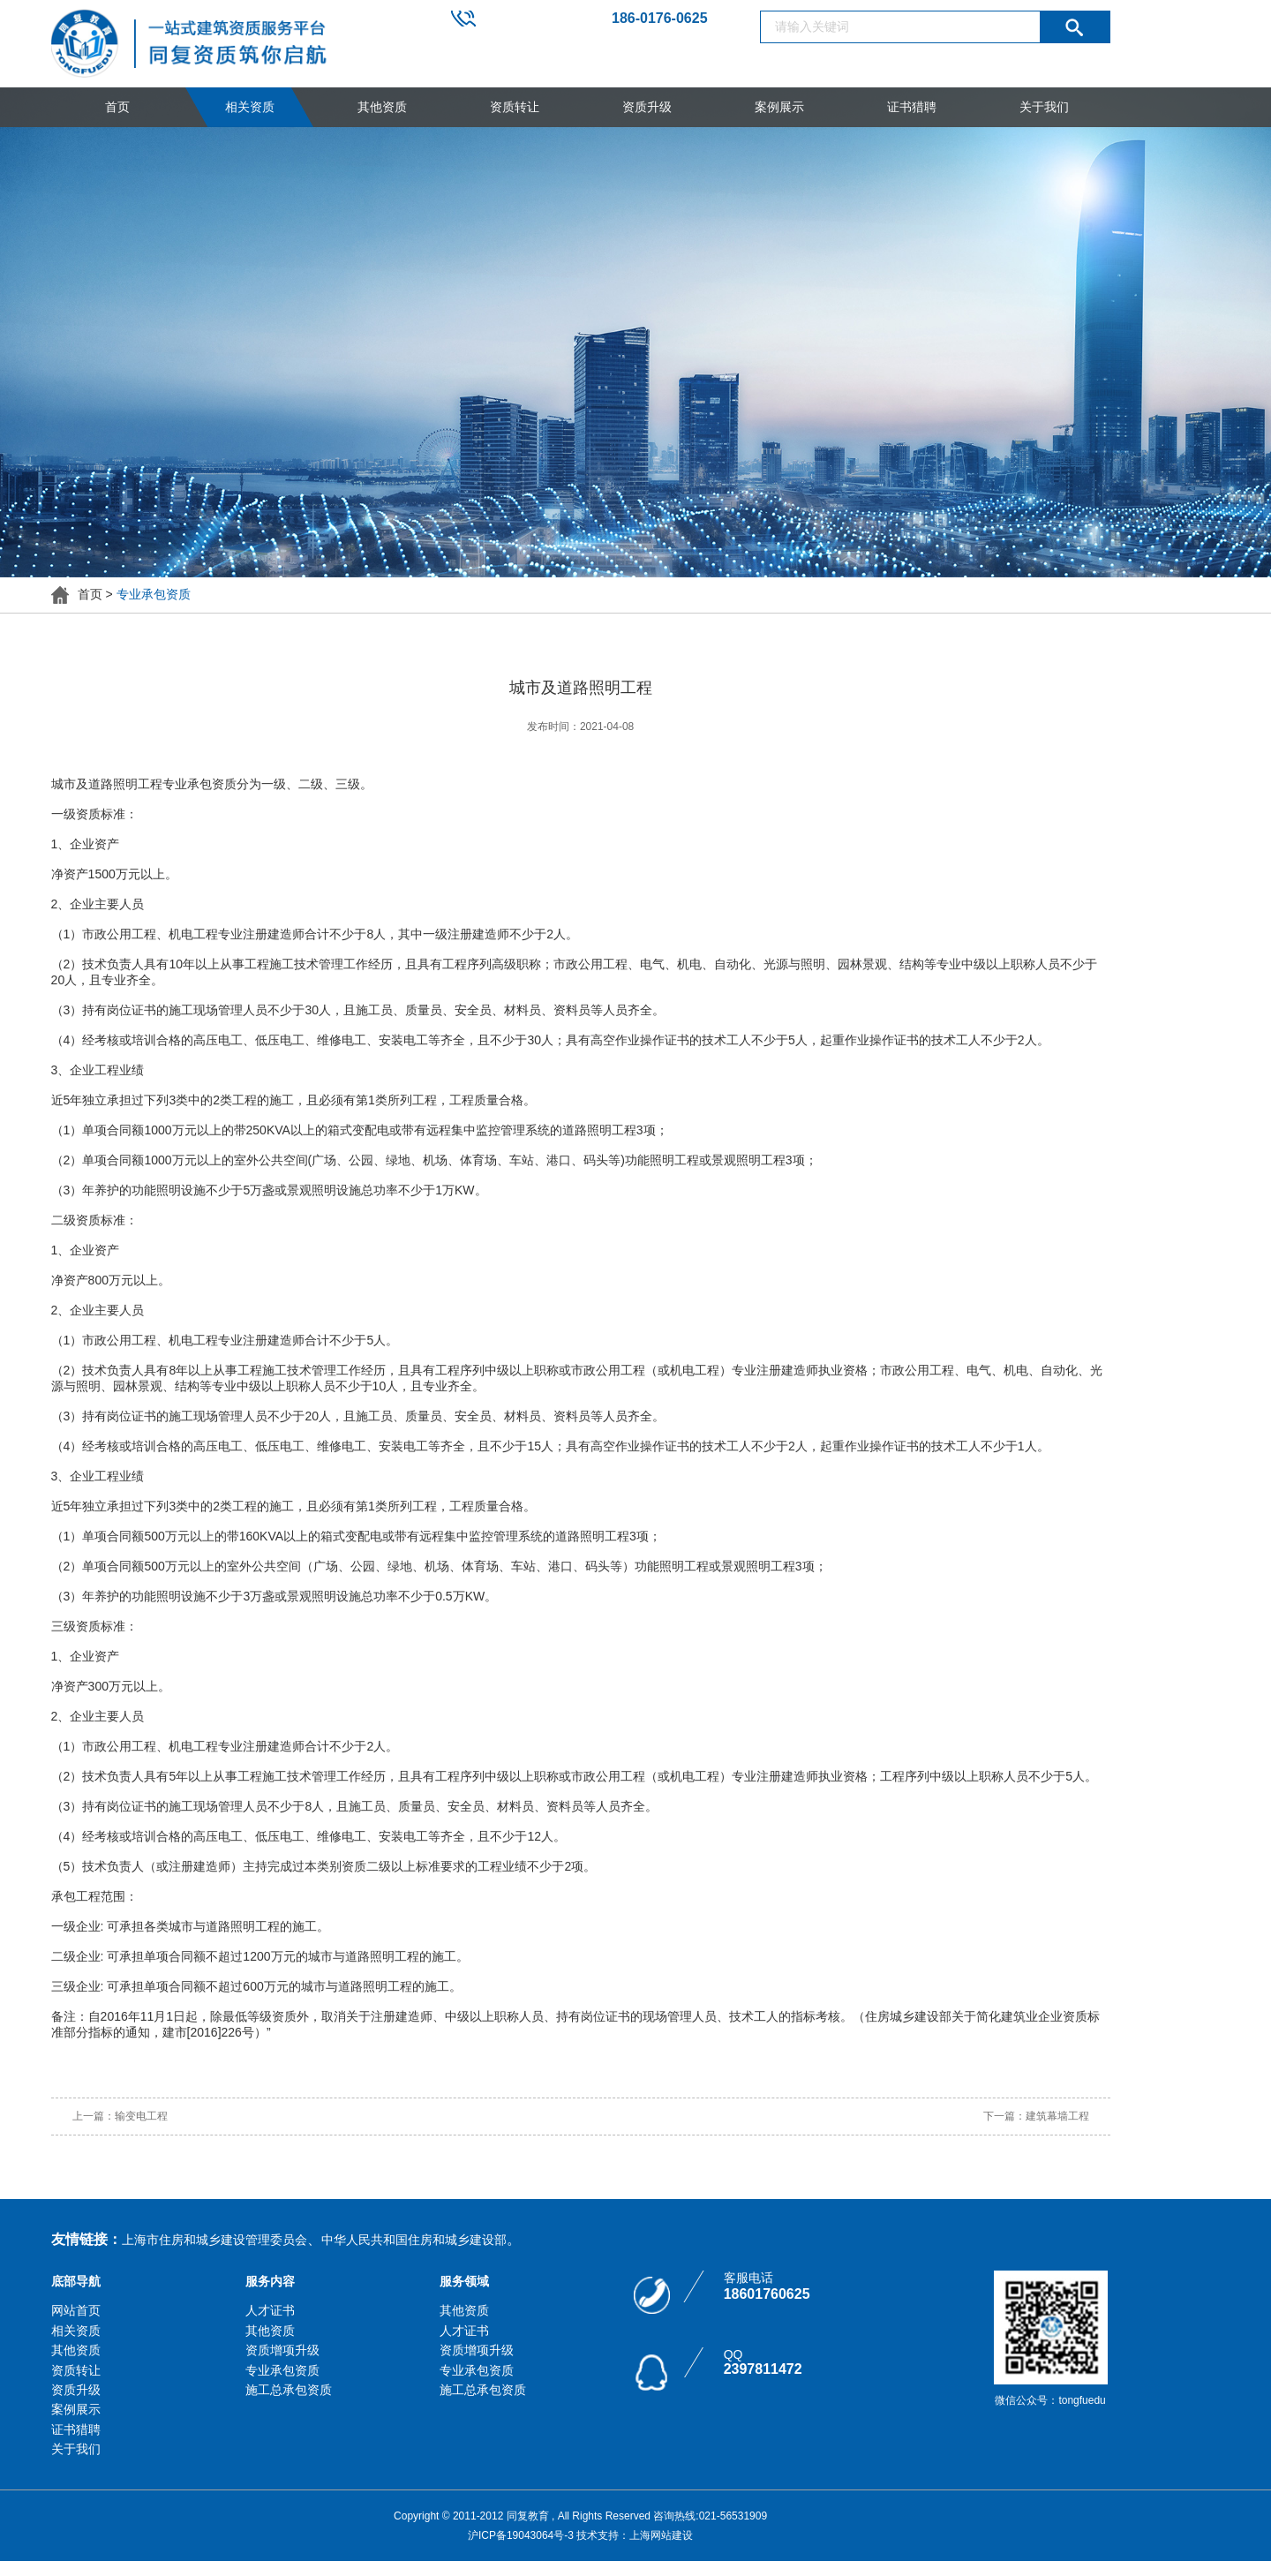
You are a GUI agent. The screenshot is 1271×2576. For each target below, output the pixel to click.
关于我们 (1044, 107)
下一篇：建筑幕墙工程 (1036, 2116)
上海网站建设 (661, 2535)
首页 (117, 107)
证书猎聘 (911, 107)
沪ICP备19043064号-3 (521, 2535)
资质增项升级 (282, 2350)
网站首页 (76, 2310)
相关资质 (250, 107)
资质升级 (647, 107)
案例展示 (779, 107)
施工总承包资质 (288, 2390)
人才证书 (270, 2310)
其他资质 (382, 107)
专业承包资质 (282, 2370)
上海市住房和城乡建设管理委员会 (214, 2240)
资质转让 (514, 107)
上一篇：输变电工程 (120, 2116)
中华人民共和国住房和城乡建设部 (414, 2240)
